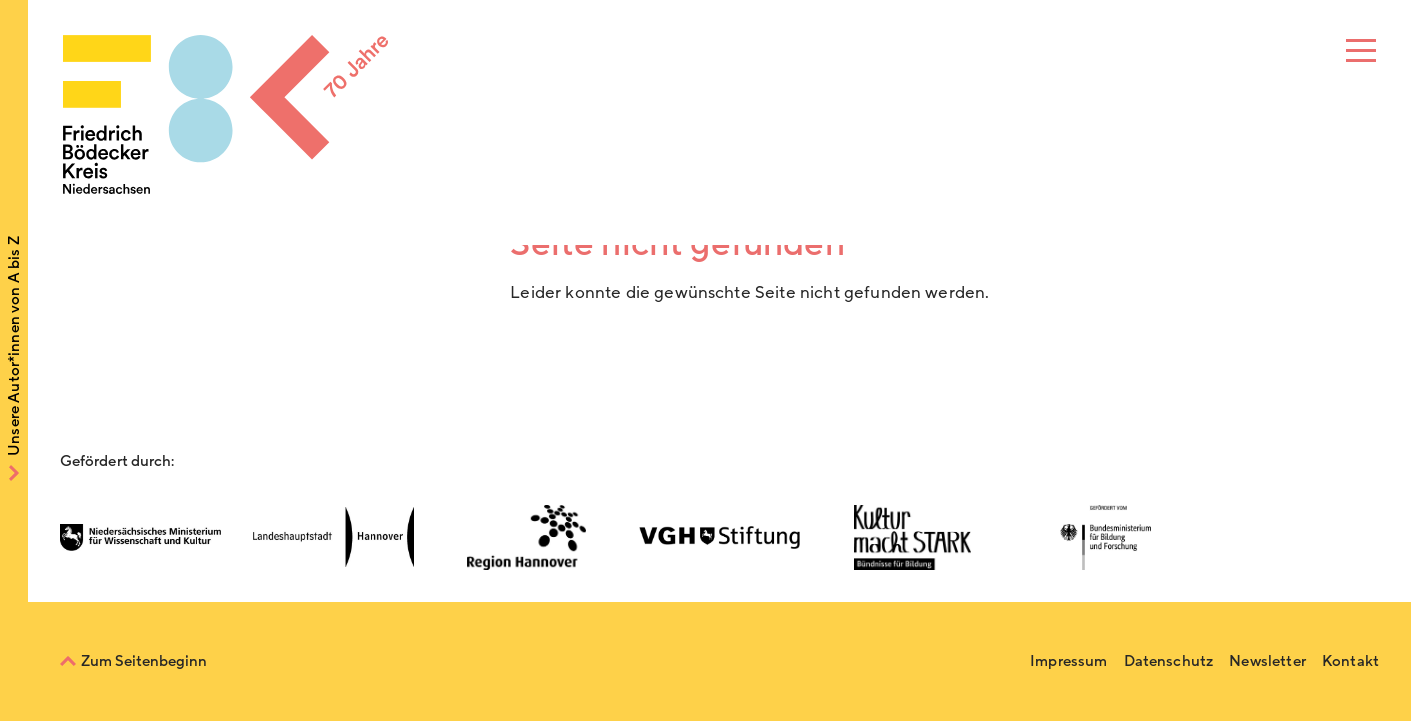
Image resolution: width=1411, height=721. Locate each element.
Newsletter (1267, 661)
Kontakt (1350, 661)
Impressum (1068, 661)
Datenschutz (1169, 661)
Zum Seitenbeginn (144, 661)
